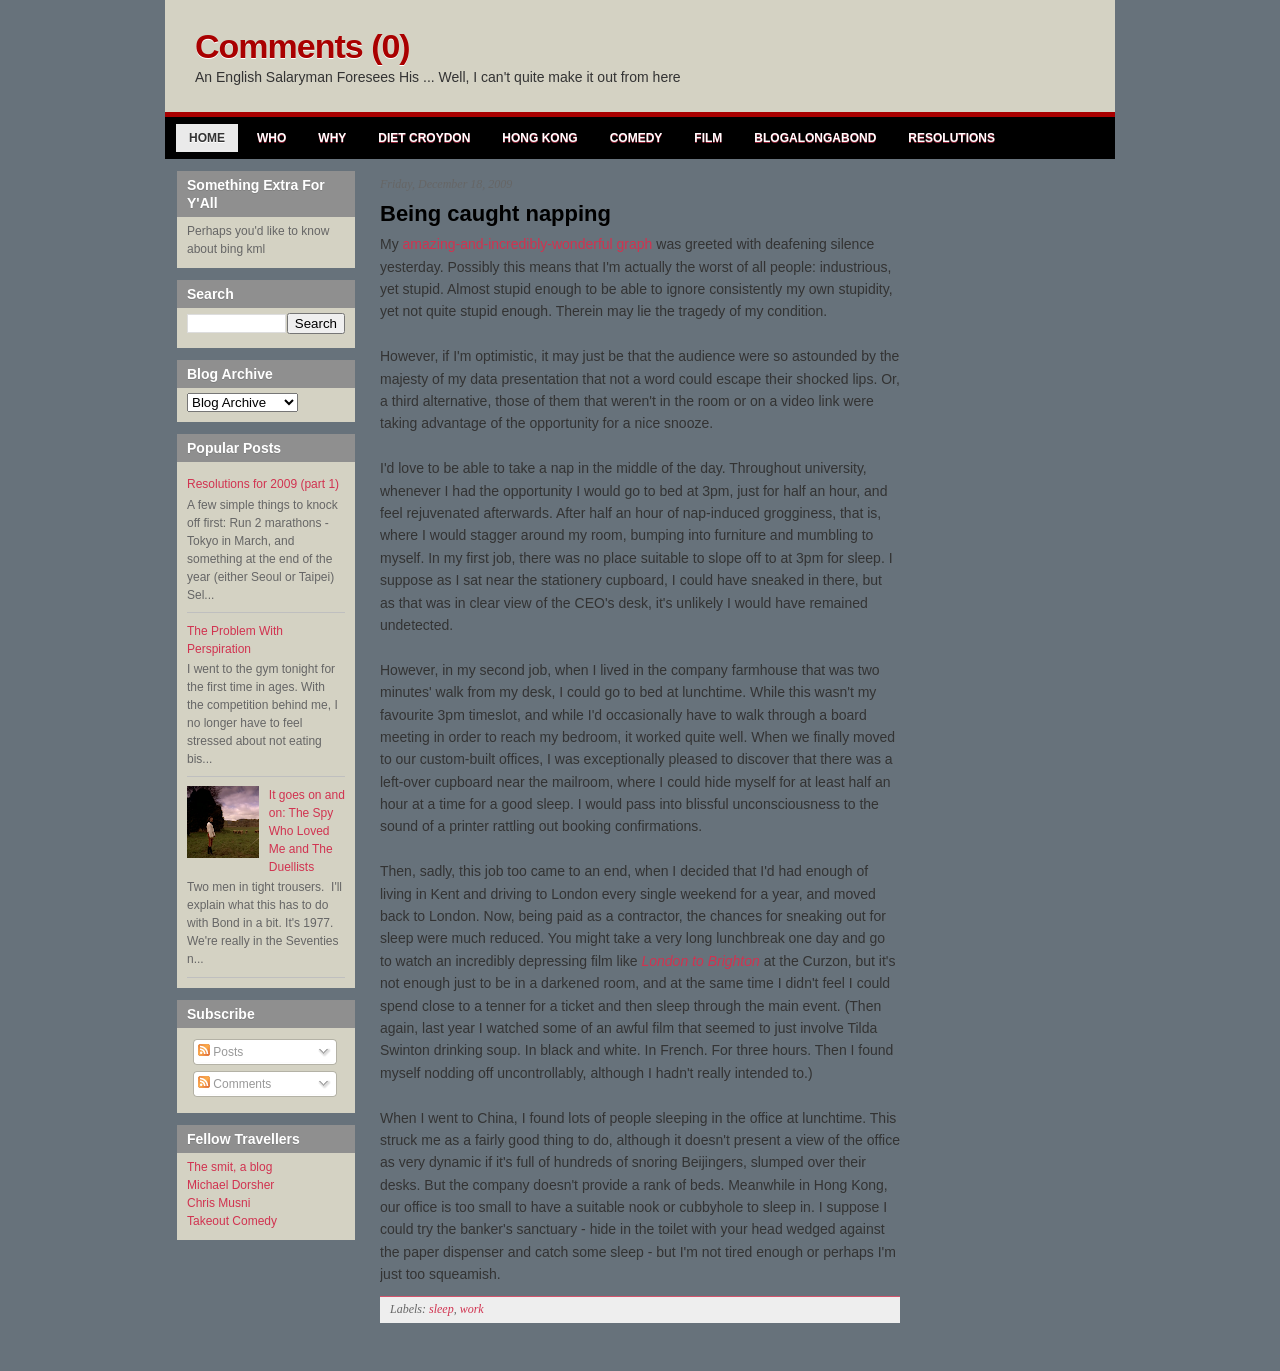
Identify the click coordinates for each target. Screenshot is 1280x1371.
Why (332, 138)
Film (708, 138)
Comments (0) (302, 46)
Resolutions (951, 138)
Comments (234, 1084)
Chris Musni (218, 1203)
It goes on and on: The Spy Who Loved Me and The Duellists (307, 831)
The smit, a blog (229, 1167)
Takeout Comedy (232, 1221)
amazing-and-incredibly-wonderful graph (528, 244)
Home (207, 138)
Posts (220, 1052)
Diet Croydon (424, 138)
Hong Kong (539, 138)
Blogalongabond (815, 138)
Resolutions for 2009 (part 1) (263, 484)
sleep (441, 1309)
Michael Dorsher (230, 1185)
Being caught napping (495, 213)
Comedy (636, 138)
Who (271, 138)
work (472, 1309)
